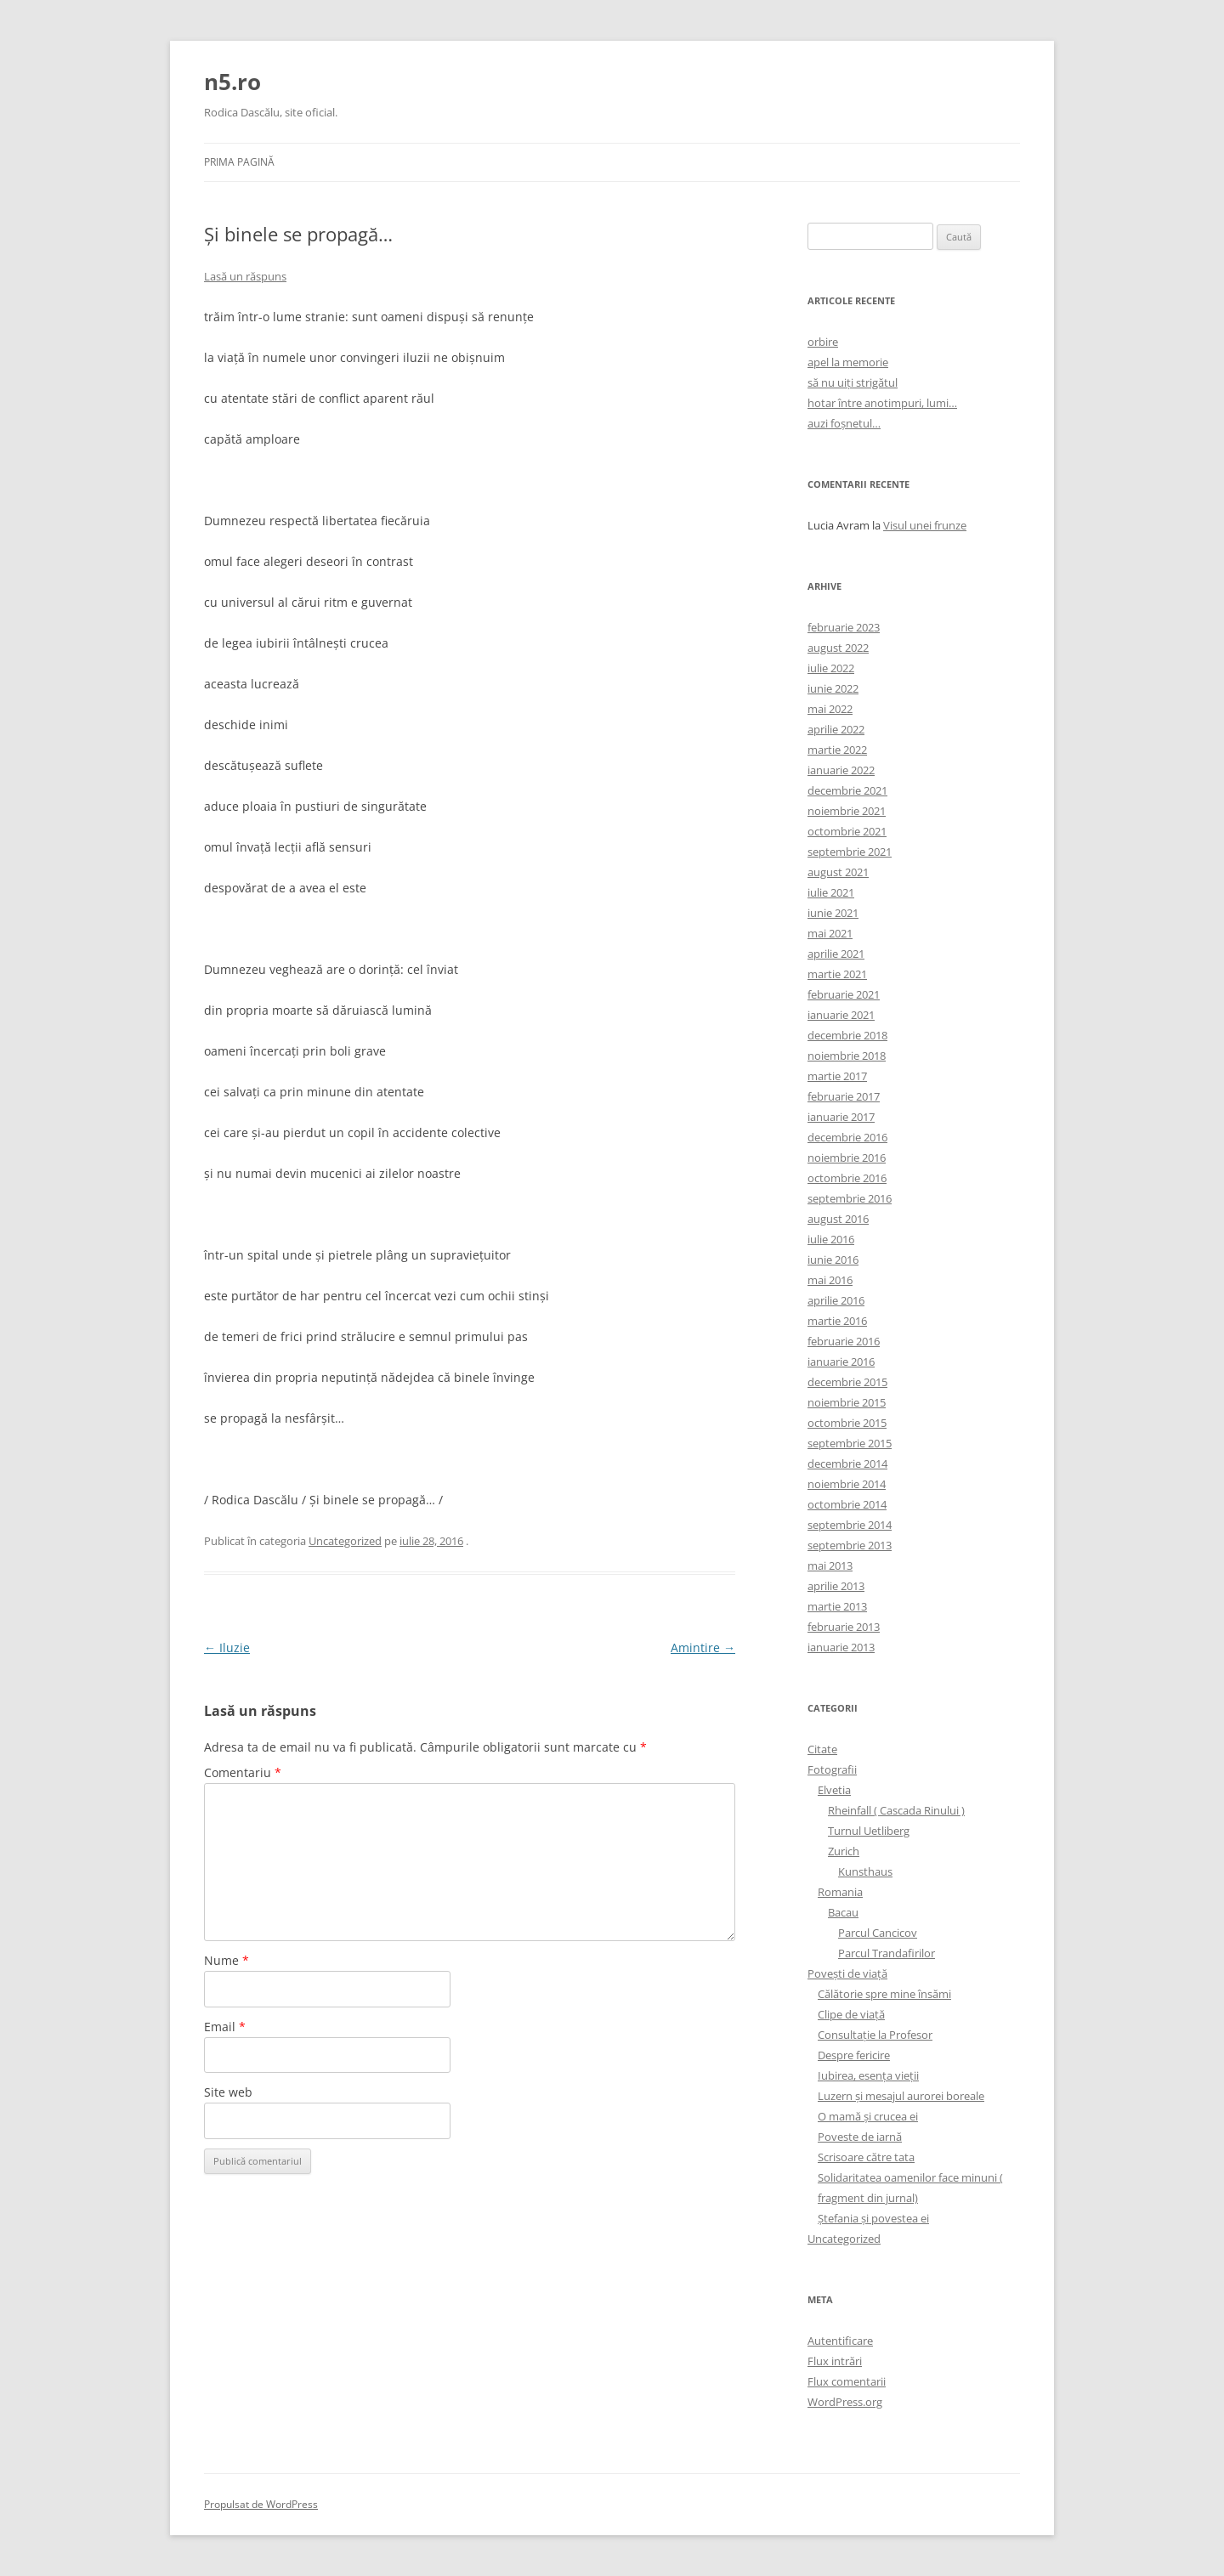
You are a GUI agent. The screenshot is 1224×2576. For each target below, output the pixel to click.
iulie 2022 (831, 668)
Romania (840, 1891)
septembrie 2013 (850, 1545)
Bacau (843, 1912)
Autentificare (840, 2340)
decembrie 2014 (847, 1463)
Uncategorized (345, 1540)
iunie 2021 (833, 912)
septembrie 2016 (850, 1198)
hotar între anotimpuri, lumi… (882, 402)
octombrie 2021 (847, 831)
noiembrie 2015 (847, 1402)
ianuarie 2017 (841, 1116)
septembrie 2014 (850, 1524)
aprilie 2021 (836, 953)
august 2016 (838, 1218)
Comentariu (242, 1772)
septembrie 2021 (850, 851)
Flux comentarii (847, 2381)
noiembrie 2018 (847, 1055)
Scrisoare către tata (866, 2157)
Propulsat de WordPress (261, 2504)
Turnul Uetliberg (869, 1830)
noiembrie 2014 (847, 1484)
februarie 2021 (844, 994)
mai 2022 (830, 708)
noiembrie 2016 (847, 1157)
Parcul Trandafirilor (886, 1953)
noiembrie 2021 (847, 810)
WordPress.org (845, 2401)
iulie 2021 (831, 892)
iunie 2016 (833, 1259)
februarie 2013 (844, 1626)
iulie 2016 (831, 1239)
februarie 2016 (844, 1341)
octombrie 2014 (847, 1504)
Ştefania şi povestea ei (873, 2218)
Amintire (703, 1647)
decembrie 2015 (847, 1382)
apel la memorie (848, 362)
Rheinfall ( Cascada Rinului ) (896, 1810)
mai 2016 (830, 1280)
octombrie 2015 (847, 1422)
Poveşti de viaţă (847, 1973)
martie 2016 (837, 1320)
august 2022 (838, 647)
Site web (228, 2092)
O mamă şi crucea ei (868, 2116)
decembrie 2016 (847, 1137)
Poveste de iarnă (860, 2136)
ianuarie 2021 (841, 1014)
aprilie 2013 (836, 1586)
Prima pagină (239, 162)
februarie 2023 (844, 627)
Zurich (843, 1851)
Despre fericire (854, 2055)
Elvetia (834, 1790)
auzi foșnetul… (844, 423)
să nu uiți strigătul (853, 382)
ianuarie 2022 (841, 770)
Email (225, 2026)
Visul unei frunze (924, 525)
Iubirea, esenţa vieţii (868, 2075)
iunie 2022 (833, 688)
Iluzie (227, 1647)
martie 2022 (837, 749)
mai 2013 (830, 1565)
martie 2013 (837, 1606)
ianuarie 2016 (841, 1361)
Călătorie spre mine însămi (884, 1993)
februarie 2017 (844, 1096)
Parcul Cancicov (877, 1932)
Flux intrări (835, 2361)
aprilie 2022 (836, 729)
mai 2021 (830, 933)
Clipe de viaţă (851, 2014)
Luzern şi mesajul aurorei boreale (901, 2095)
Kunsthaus (865, 1871)
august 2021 (838, 872)
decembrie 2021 (847, 790)
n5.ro (232, 81)
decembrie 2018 (847, 1035)
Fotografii (832, 1769)
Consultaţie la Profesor (875, 2034)
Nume (226, 1960)
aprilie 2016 (836, 1300)
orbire (823, 341)
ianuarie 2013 (841, 1647)
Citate (822, 1749)
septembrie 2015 (850, 1443)
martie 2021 (837, 974)
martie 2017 (837, 1076)
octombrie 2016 (847, 1178)
